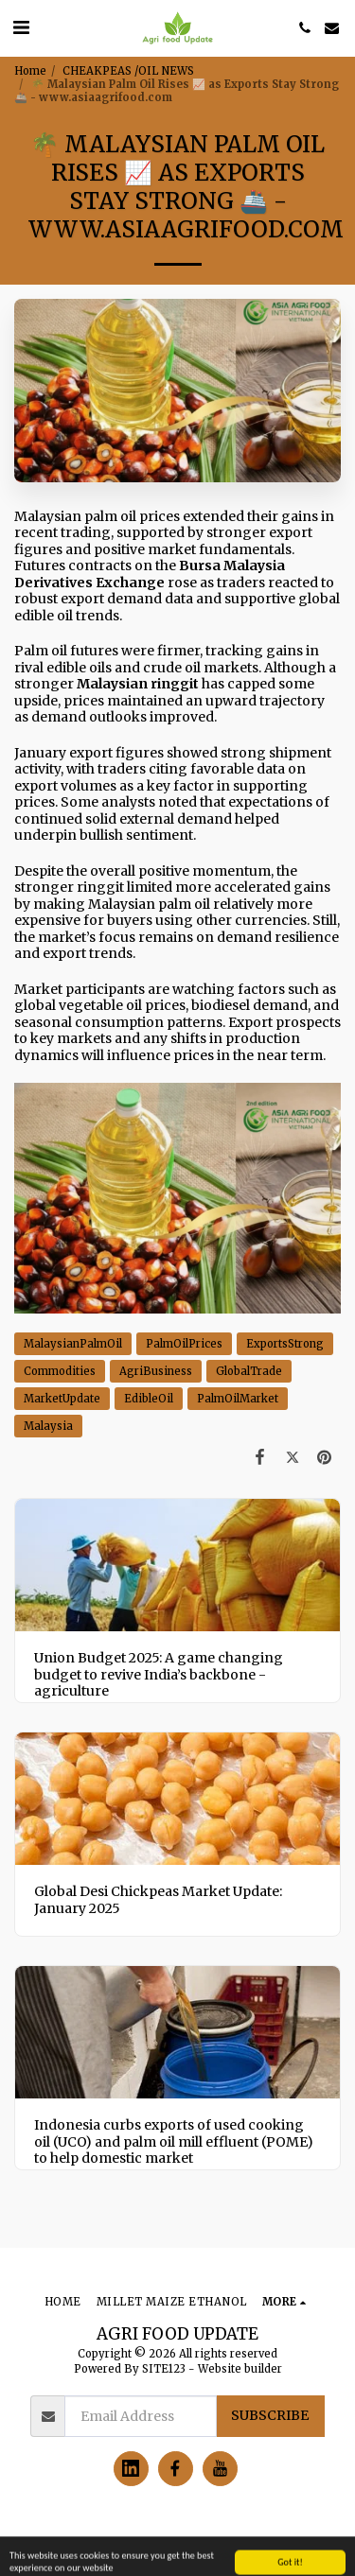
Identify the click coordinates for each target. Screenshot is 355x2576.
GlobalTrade (249, 1371)
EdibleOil (148, 1398)
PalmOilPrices (184, 1343)
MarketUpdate (62, 1398)
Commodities (60, 1371)
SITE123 (164, 2369)
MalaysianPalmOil (73, 1343)
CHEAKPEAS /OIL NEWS (128, 71)
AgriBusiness (155, 1371)
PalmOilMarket (237, 1398)
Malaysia (48, 1426)
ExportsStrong (285, 1343)
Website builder (240, 2369)
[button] (21, 27)
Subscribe (270, 2415)
